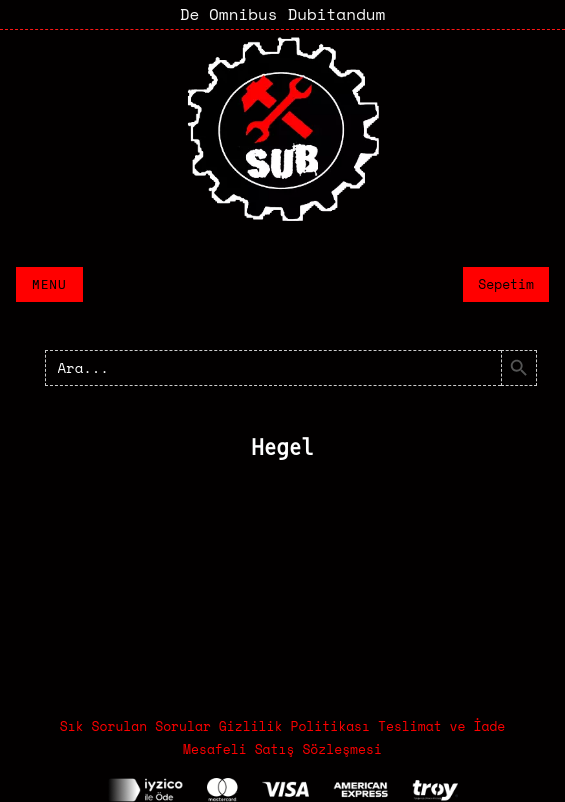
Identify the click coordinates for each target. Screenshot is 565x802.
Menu (49, 284)
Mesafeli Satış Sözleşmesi (282, 749)
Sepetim (506, 284)
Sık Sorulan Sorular (135, 726)
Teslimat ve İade (441, 726)
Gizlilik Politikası (294, 726)
